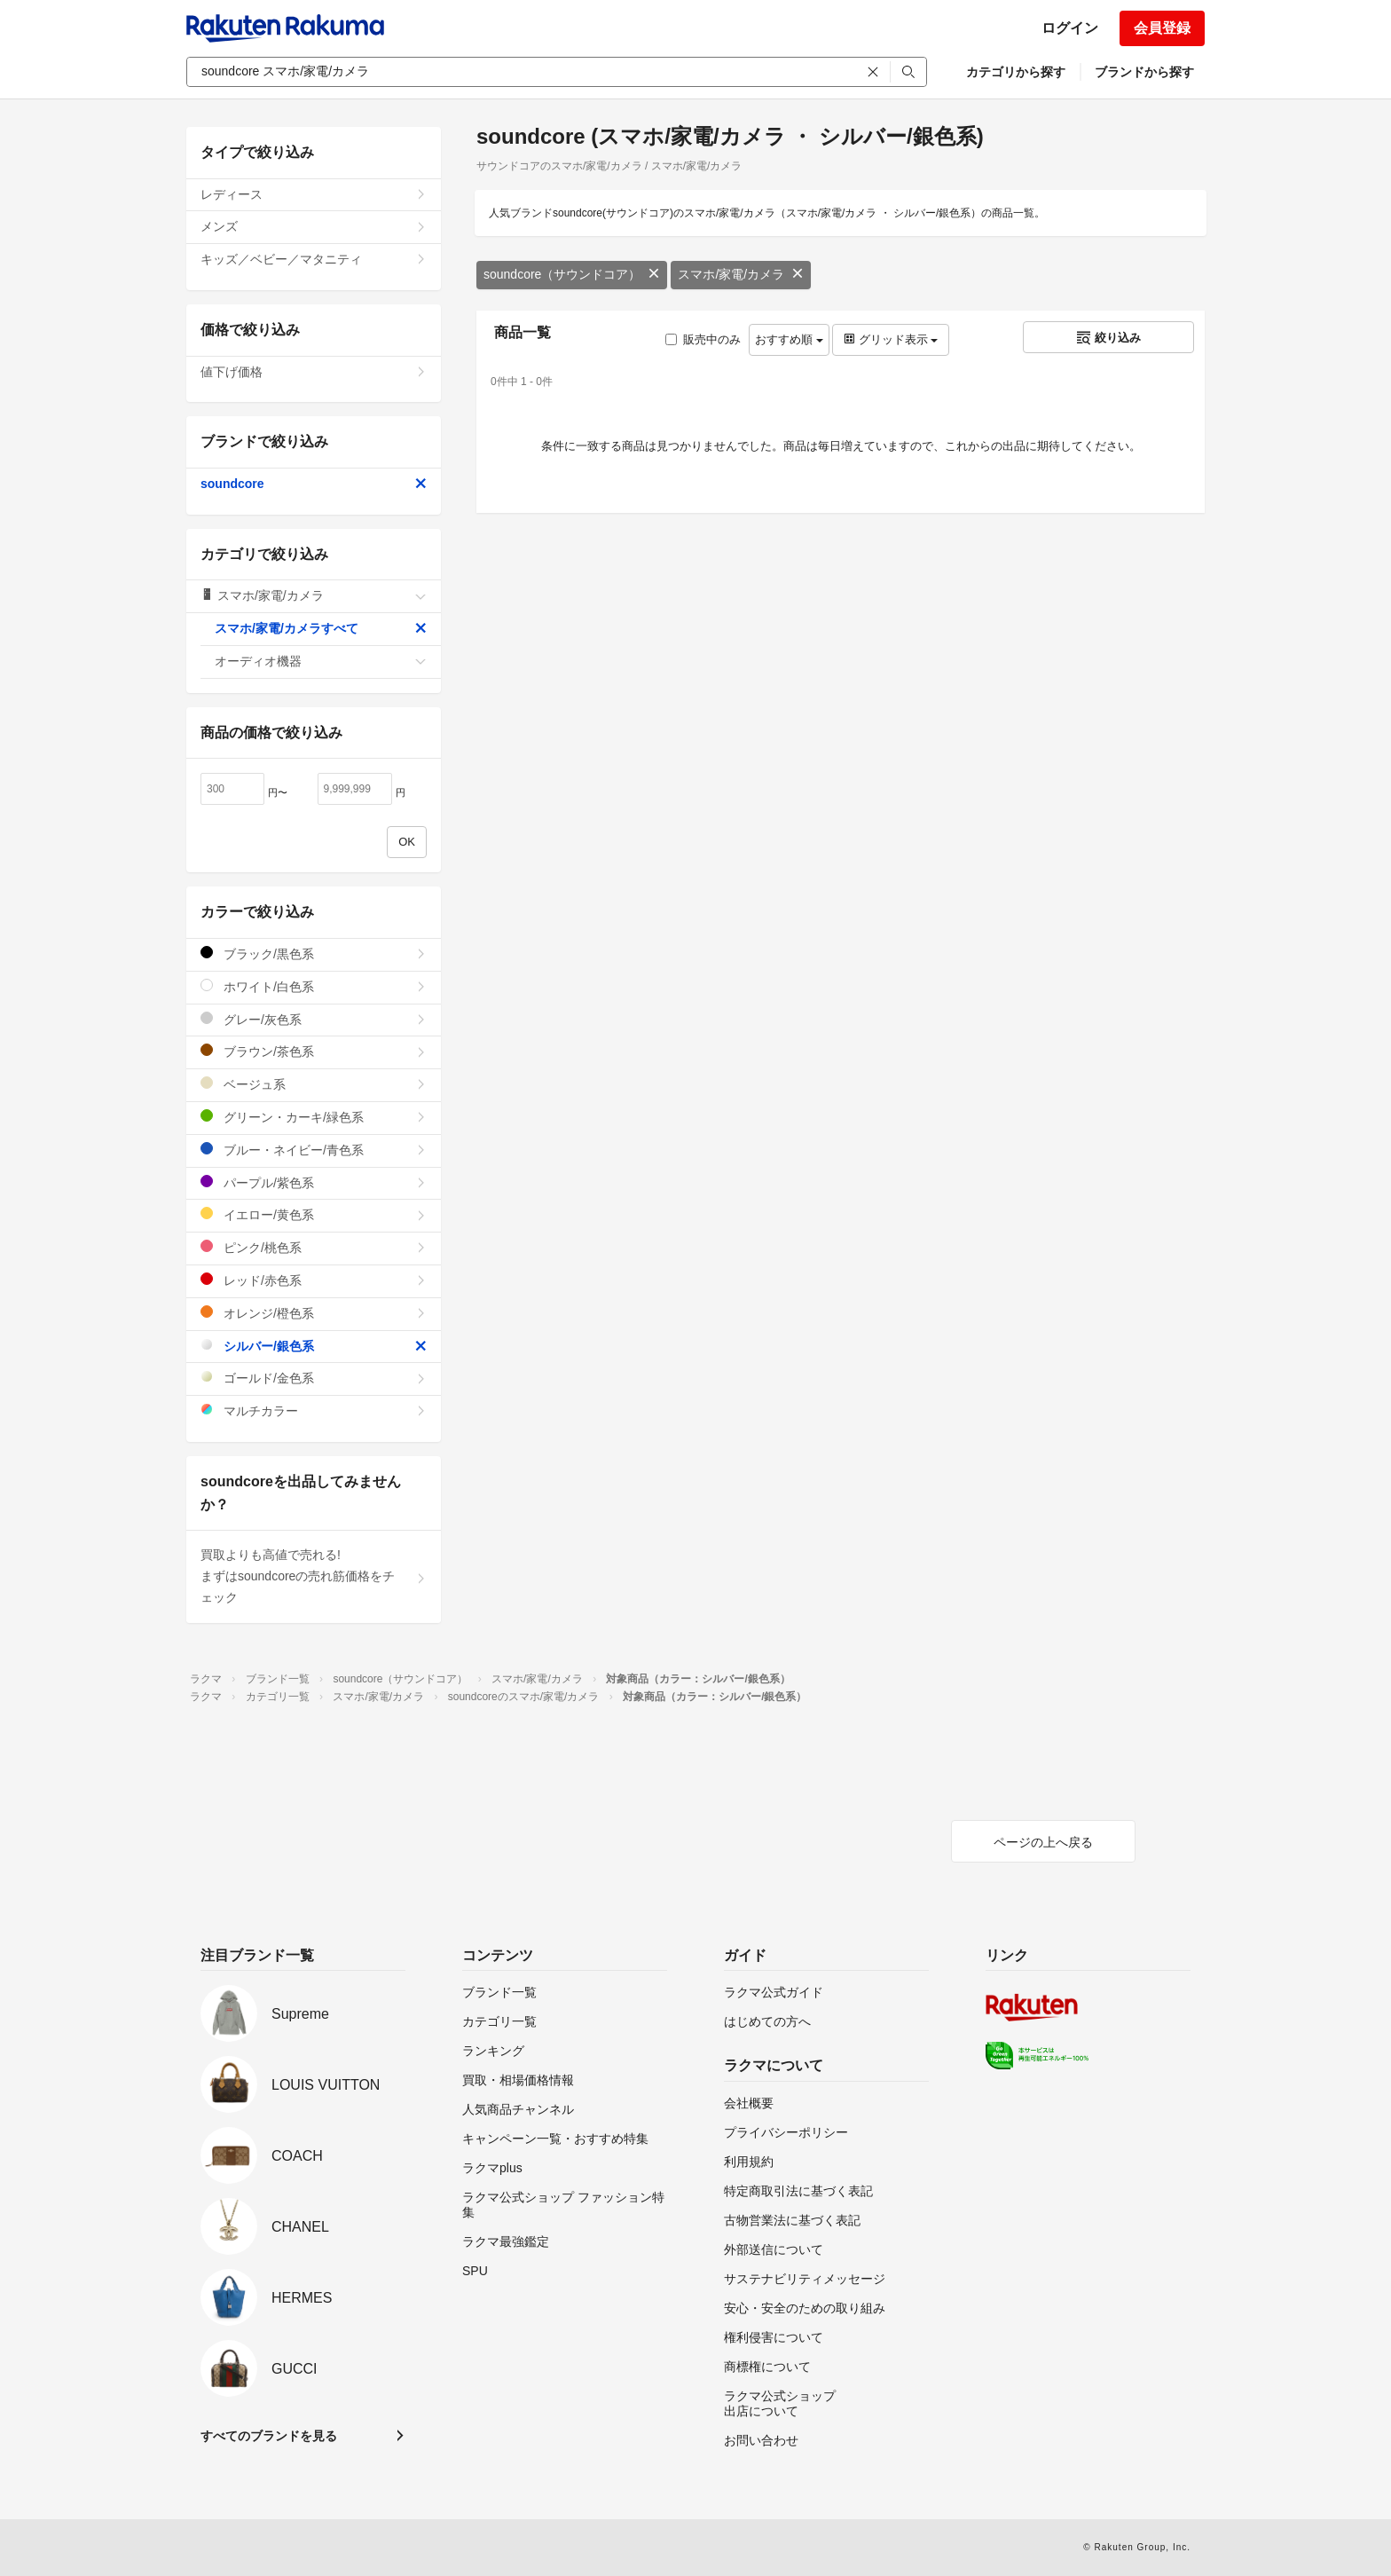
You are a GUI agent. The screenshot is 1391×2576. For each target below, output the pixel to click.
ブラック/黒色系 (313, 953)
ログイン (1069, 27)
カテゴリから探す (1015, 72)
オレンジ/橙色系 (313, 1312)
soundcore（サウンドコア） (571, 274)
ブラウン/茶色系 (313, 1051)
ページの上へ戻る (1043, 1842)
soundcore (313, 484)
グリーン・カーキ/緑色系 (313, 1116)
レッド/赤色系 (313, 1280)
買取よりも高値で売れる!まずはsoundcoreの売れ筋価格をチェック (313, 1576)
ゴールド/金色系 (313, 1377)
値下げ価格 (313, 372)
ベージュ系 (313, 1083)
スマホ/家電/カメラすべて (321, 628)
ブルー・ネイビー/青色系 (313, 1149)
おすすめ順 (789, 339)
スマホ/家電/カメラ (741, 274)
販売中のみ (703, 339)
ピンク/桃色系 (313, 1247)
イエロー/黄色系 (313, 1214)
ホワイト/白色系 (313, 986)
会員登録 (1162, 27)
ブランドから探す (1144, 72)
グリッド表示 (891, 339)
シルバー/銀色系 (313, 1345)
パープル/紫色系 (313, 1182)
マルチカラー (313, 1410)
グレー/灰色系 (313, 1019)
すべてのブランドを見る (268, 2436)
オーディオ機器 (321, 661)
